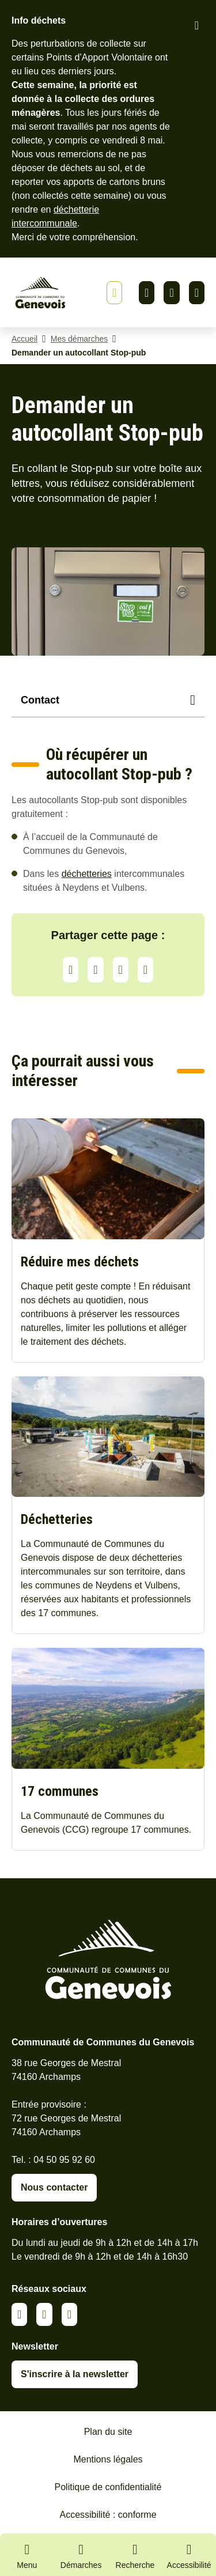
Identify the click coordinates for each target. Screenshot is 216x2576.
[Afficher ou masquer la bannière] (114, 292)
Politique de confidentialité (108, 2487)
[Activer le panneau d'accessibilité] (189, 2558)
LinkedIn (95, 969)
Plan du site (108, 2432)
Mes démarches (79, 338)
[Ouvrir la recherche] (135, 2554)
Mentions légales (107, 2459)
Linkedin (146, 292)
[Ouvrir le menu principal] (27, 2554)
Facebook (171, 292)
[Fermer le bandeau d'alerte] (196, 25)
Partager (70, 969)
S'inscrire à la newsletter (74, 2374)
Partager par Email (145, 969)
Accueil (24, 338)
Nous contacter (54, 2187)
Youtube (196, 292)
